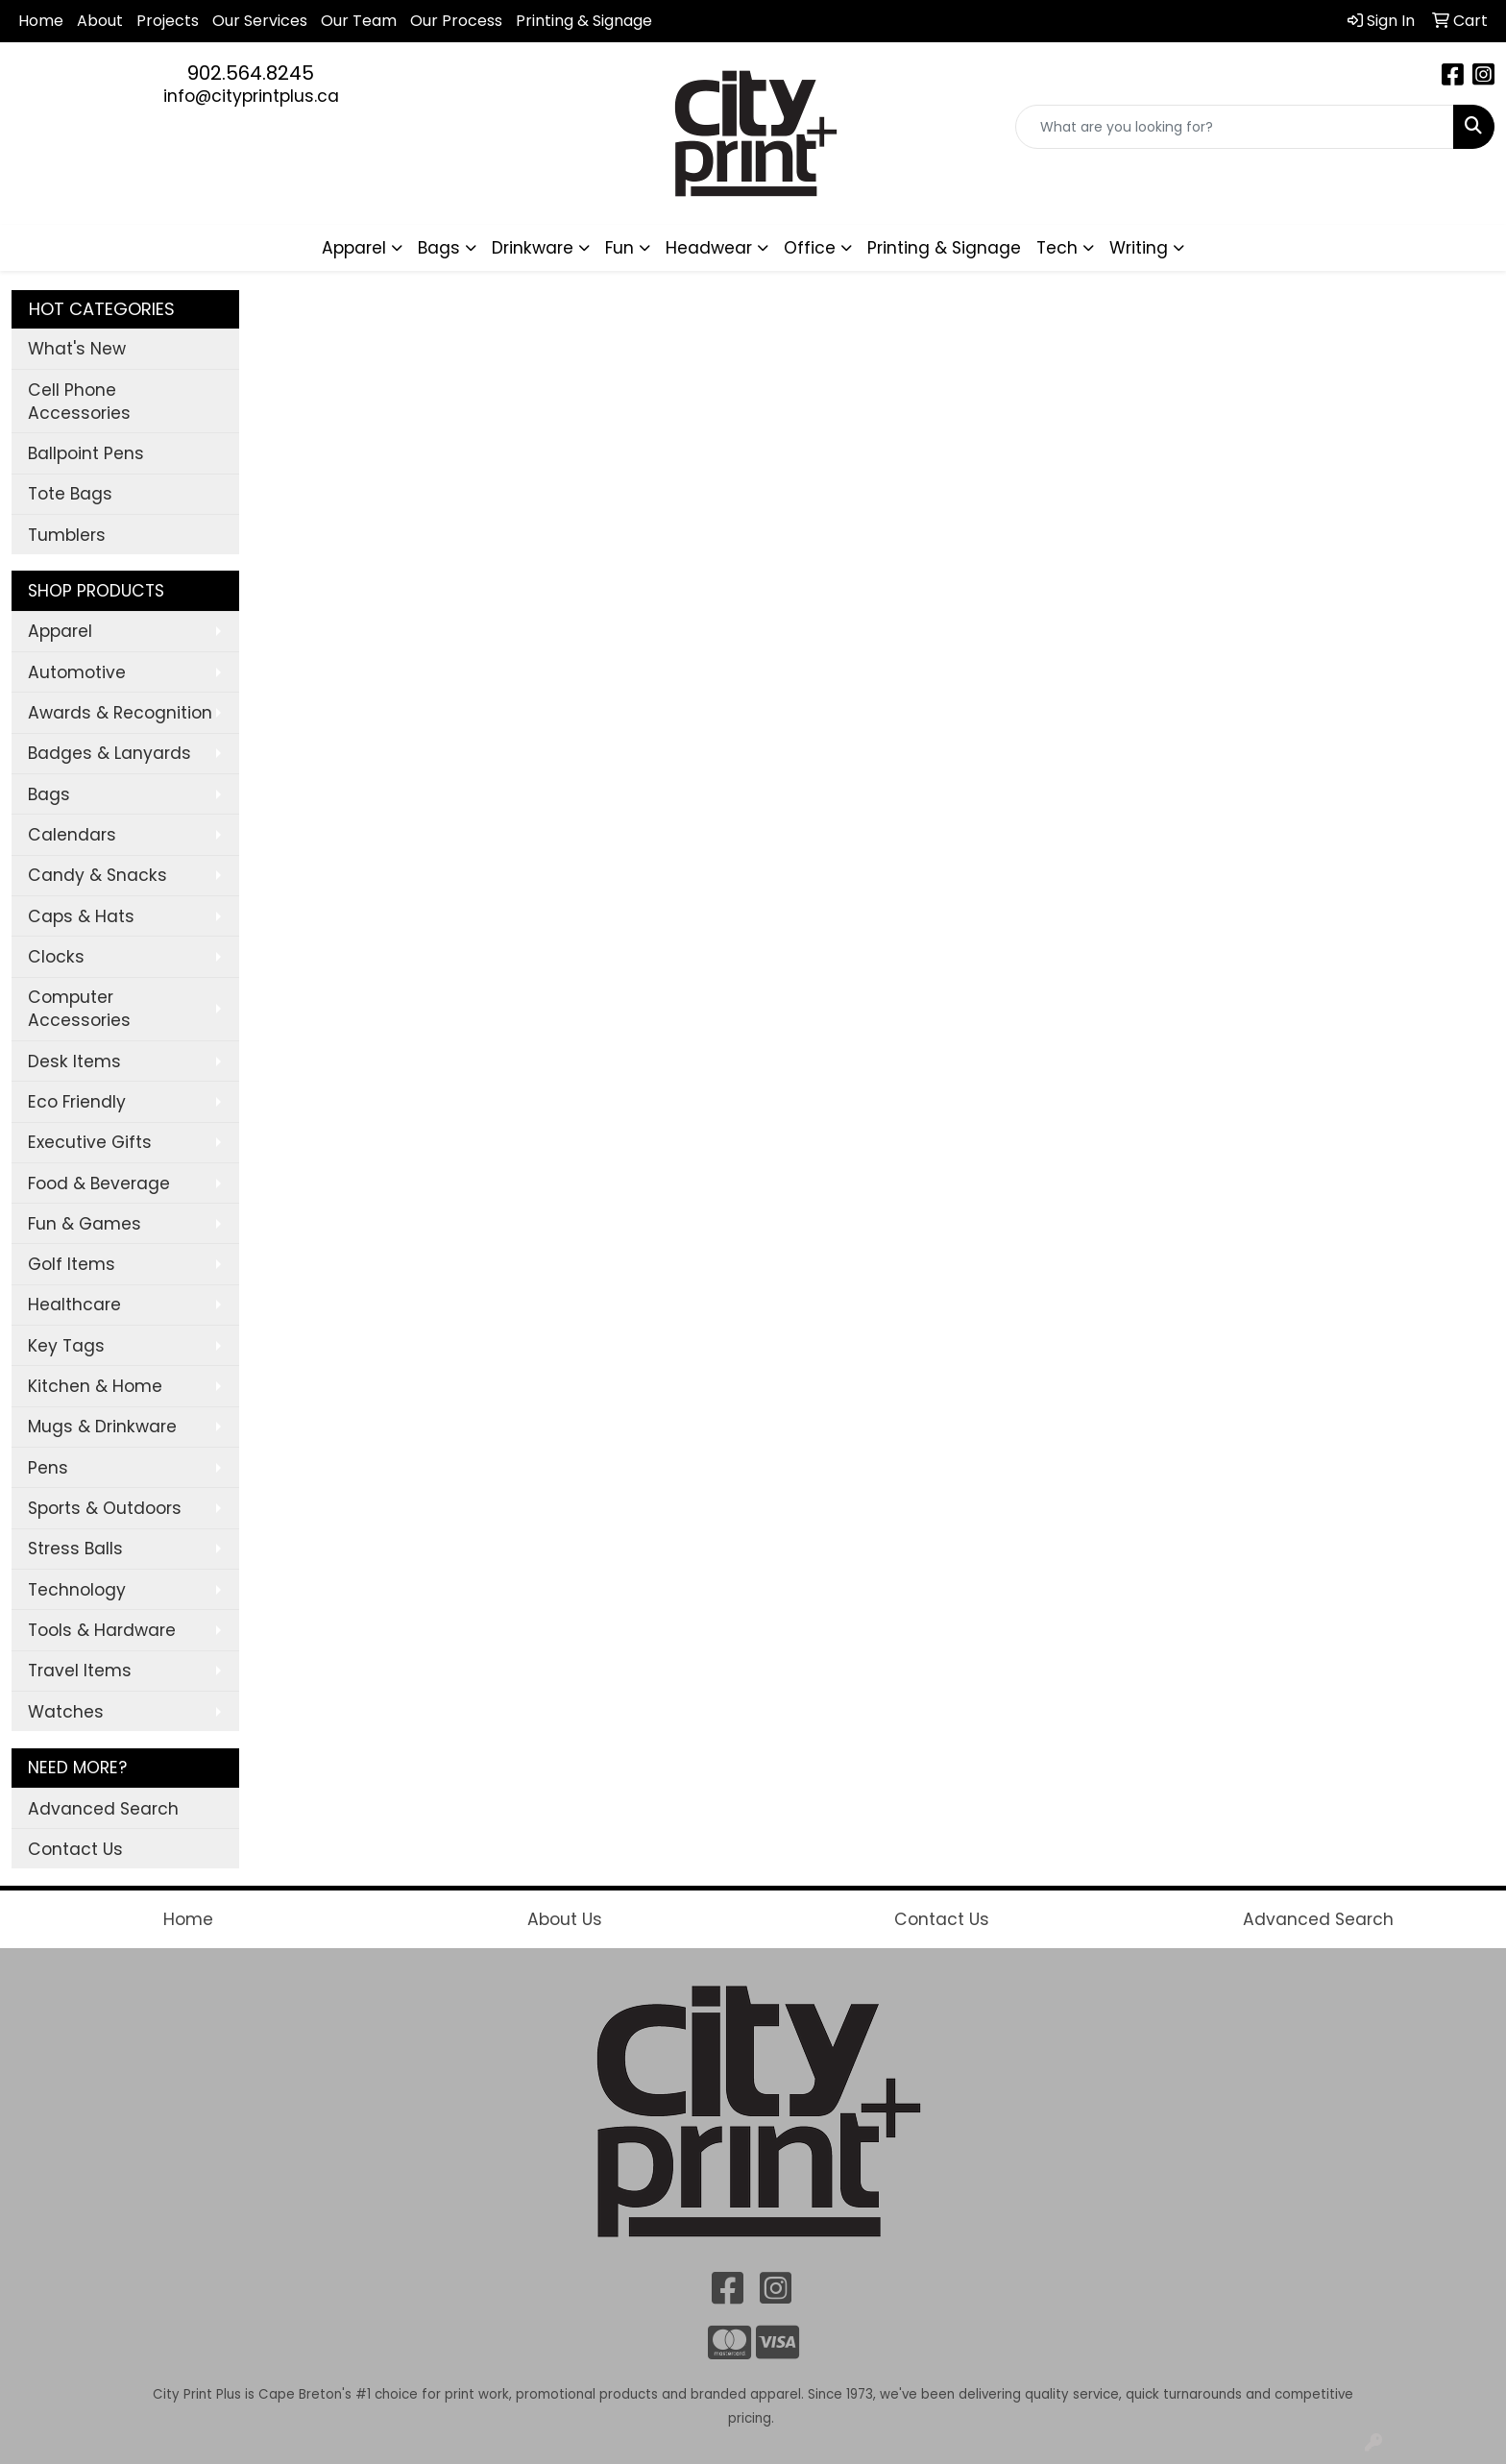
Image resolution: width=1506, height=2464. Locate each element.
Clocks (56, 956)
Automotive (77, 672)
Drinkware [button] (532, 247)
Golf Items (71, 1264)
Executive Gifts (90, 1142)
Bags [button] (439, 247)
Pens (48, 1467)
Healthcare (74, 1304)
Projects (167, 21)
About (100, 21)
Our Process (456, 21)
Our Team (359, 21)
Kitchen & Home (95, 1386)
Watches (66, 1711)
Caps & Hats (81, 916)
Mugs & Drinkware (102, 1426)
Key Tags (66, 1345)
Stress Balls (75, 1548)
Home (40, 21)
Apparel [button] (354, 247)
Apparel (60, 631)
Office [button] (810, 247)
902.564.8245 (250, 73)
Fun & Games (84, 1223)
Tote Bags (70, 493)
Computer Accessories (79, 1009)
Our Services (259, 21)
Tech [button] (1057, 247)
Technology (77, 1589)
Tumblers (67, 535)
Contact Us (75, 1849)
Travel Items (80, 1670)
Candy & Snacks (97, 875)
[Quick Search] (1234, 127)
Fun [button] (619, 247)
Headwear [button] (709, 247)
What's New (77, 348)
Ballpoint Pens (86, 453)
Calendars (72, 834)
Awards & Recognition (120, 712)
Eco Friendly (77, 1101)
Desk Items (74, 1061)
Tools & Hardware (102, 1630)
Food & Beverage (99, 1183)
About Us (564, 1919)
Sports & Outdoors (105, 1508)
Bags (49, 794)
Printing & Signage (944, 247)
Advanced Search (103, 1808)
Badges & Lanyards (109, 753)
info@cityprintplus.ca (251, 96)
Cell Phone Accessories (79, 401)
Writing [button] (1138, 247)
